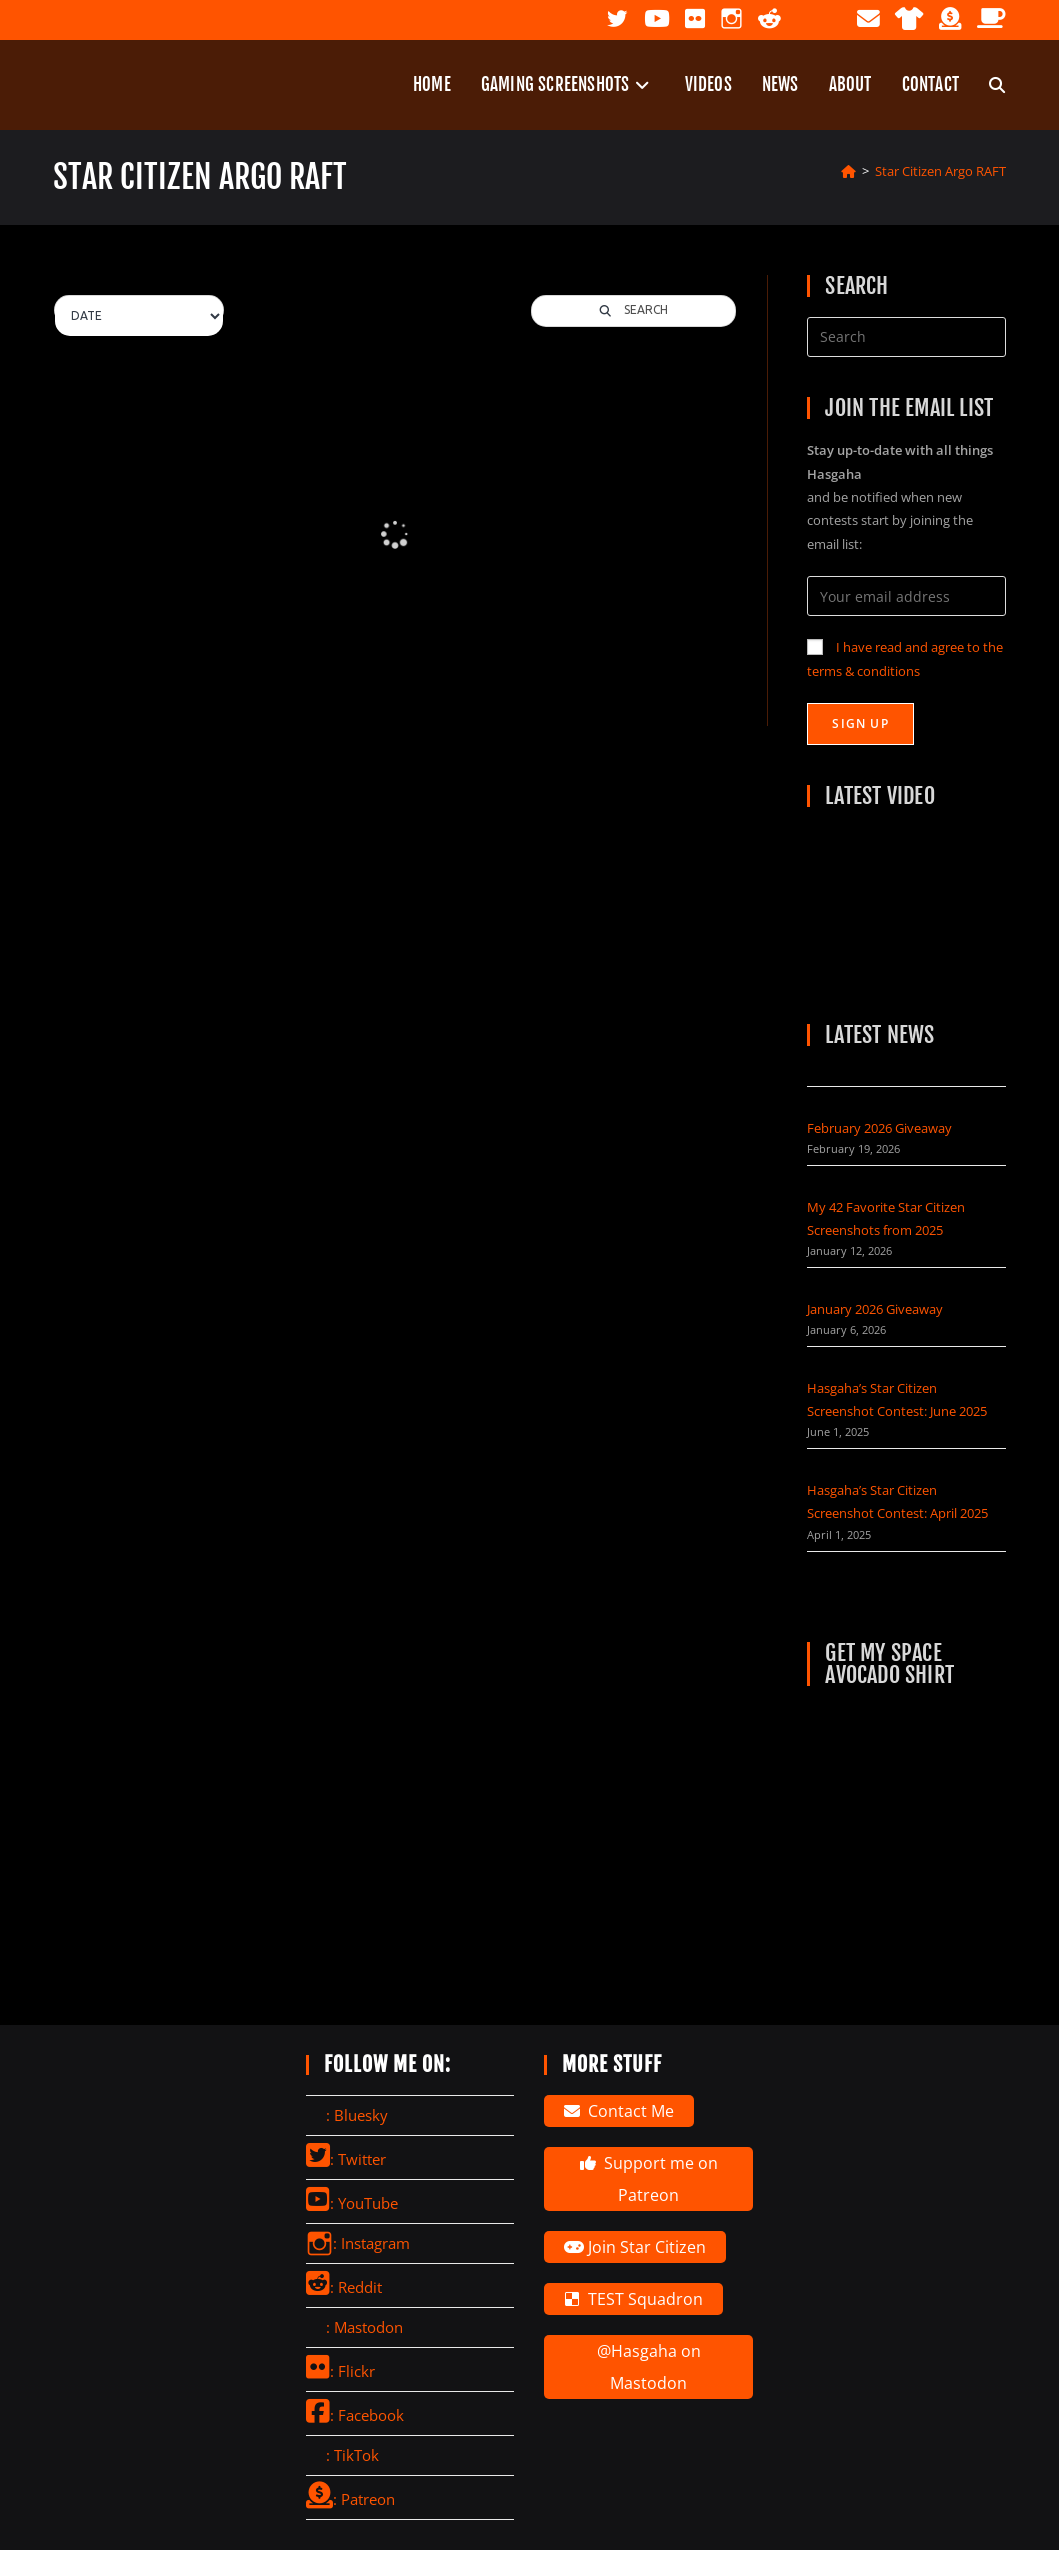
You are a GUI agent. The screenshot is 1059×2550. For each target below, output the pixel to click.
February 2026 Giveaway (879, 1128)
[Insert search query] (906, 337)
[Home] (848, 171)
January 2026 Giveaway (875, 1309)
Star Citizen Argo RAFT (940, 171)
